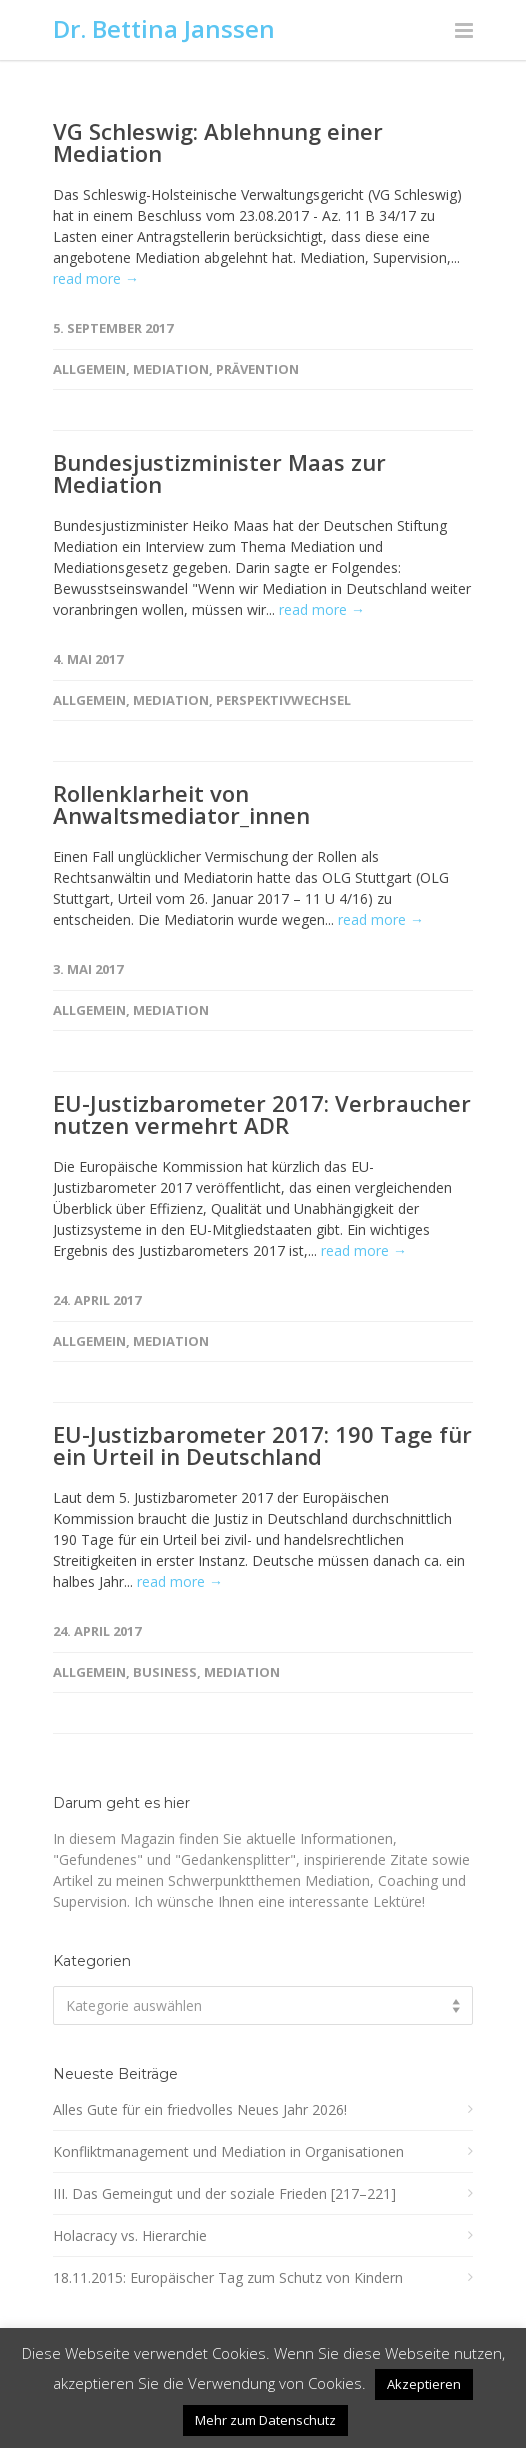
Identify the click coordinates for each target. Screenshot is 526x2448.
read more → (96, 278)
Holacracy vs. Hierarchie (130, 2235)
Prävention (257, 369)
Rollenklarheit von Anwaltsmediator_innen (181, 804)
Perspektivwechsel (283, 700)
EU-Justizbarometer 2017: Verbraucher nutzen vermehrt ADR (262, 1114)
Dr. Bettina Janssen (164, 28)
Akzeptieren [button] (424, 2384)
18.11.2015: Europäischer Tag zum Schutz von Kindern (228, 2277)
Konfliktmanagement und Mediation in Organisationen (228, 2151)
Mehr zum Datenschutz (265, 2420)
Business (165, 1672)
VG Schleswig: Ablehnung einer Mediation (218, 142)
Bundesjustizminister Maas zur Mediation (219, 473)
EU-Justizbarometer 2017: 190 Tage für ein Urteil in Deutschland (262, 1445)
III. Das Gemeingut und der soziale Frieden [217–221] (224, 2193)
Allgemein (89, 369)
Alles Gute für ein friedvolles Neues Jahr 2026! (200, 2109)
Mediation (171, 369)
